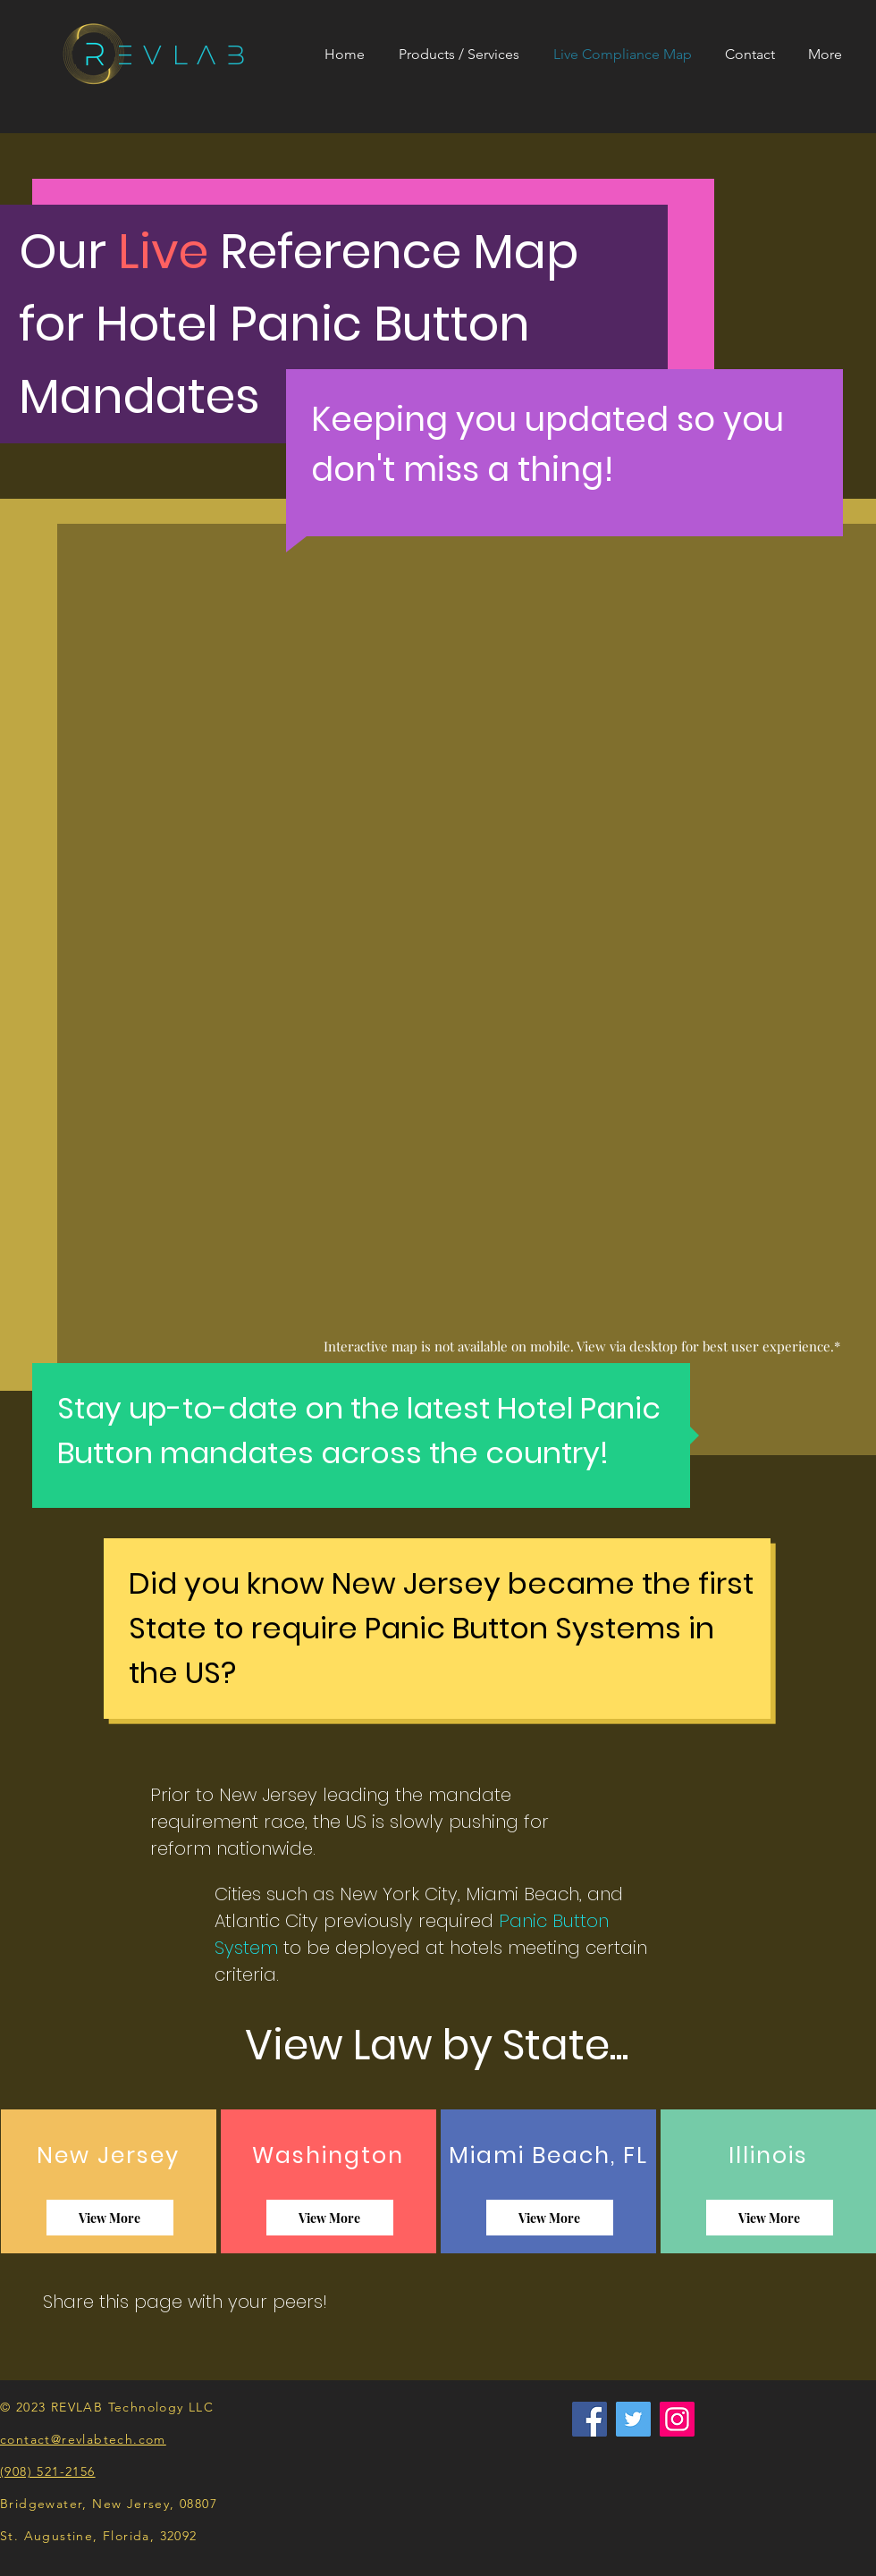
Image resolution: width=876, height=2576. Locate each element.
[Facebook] (589, 2419)
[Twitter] (633, 2419)
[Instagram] (677, 2419)
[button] (462, 54)
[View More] (109, 2217)
